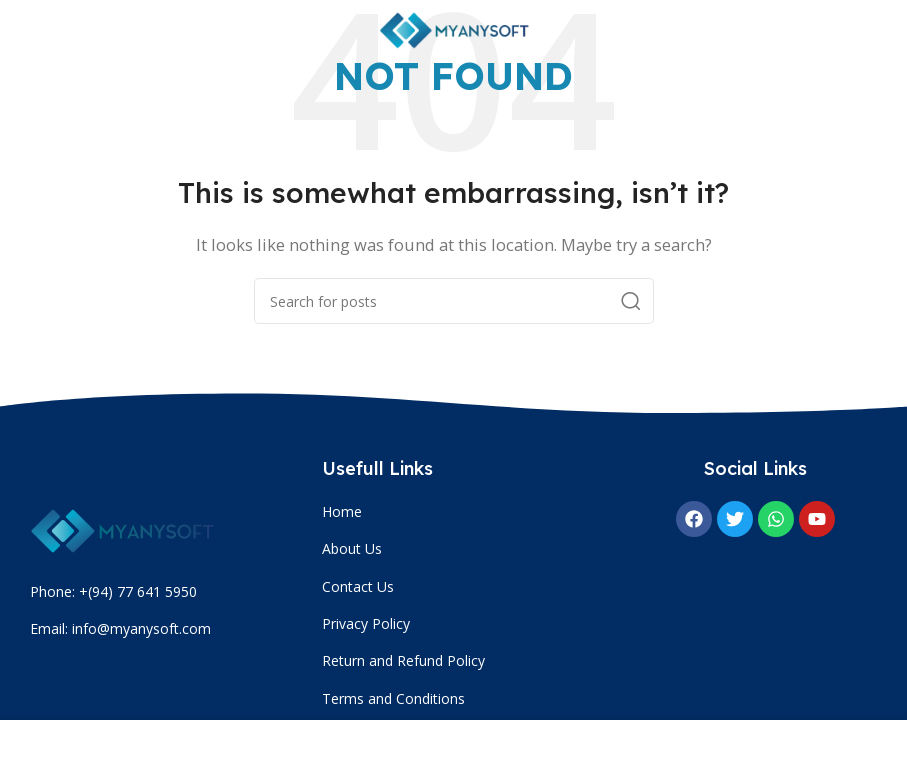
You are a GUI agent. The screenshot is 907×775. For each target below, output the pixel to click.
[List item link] (463, 512)
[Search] (454, 301)
